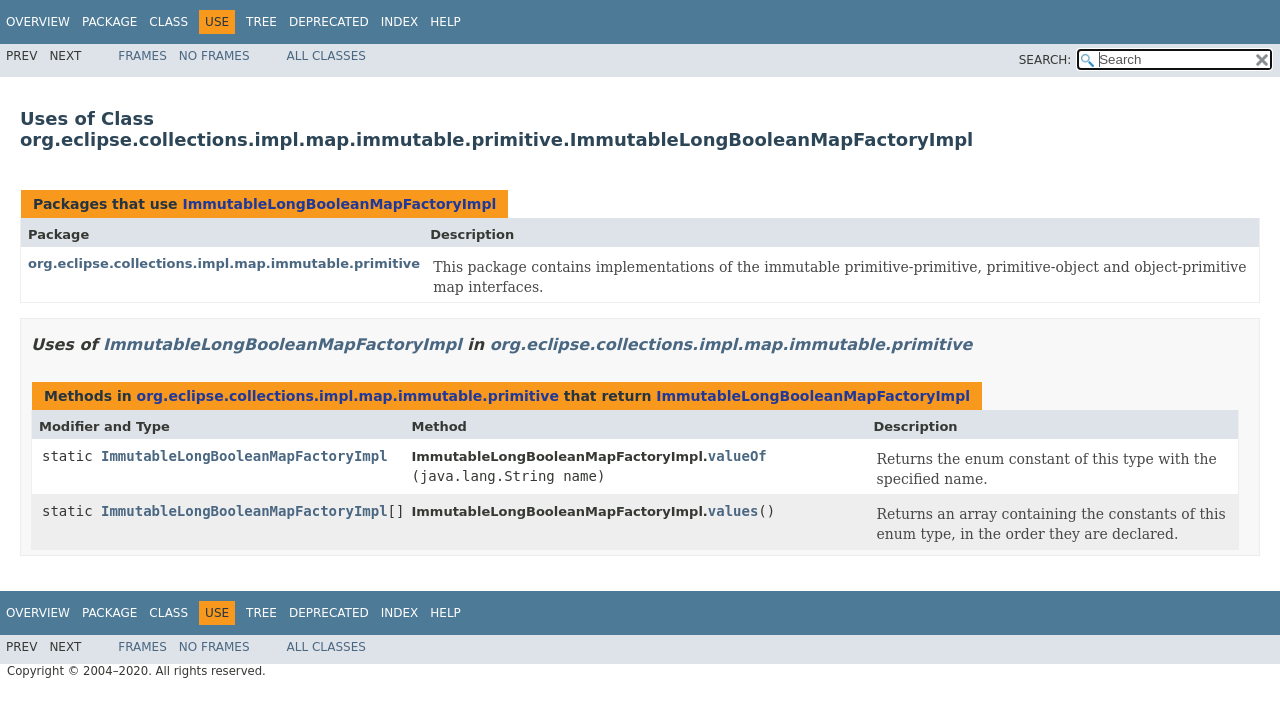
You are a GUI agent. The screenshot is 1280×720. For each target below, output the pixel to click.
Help (445, 22)
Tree (261, 22)
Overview (38, 22)
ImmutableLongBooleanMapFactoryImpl (339, 204)
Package (109, 22)
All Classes (326, 56)
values (733, 511)
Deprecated (329, 22)
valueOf (737, 456)
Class (168, 22)
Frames (142, 56)
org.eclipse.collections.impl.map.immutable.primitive (224, 263)
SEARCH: (1045, 60)
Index (400, 22)
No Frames (214, 56)
